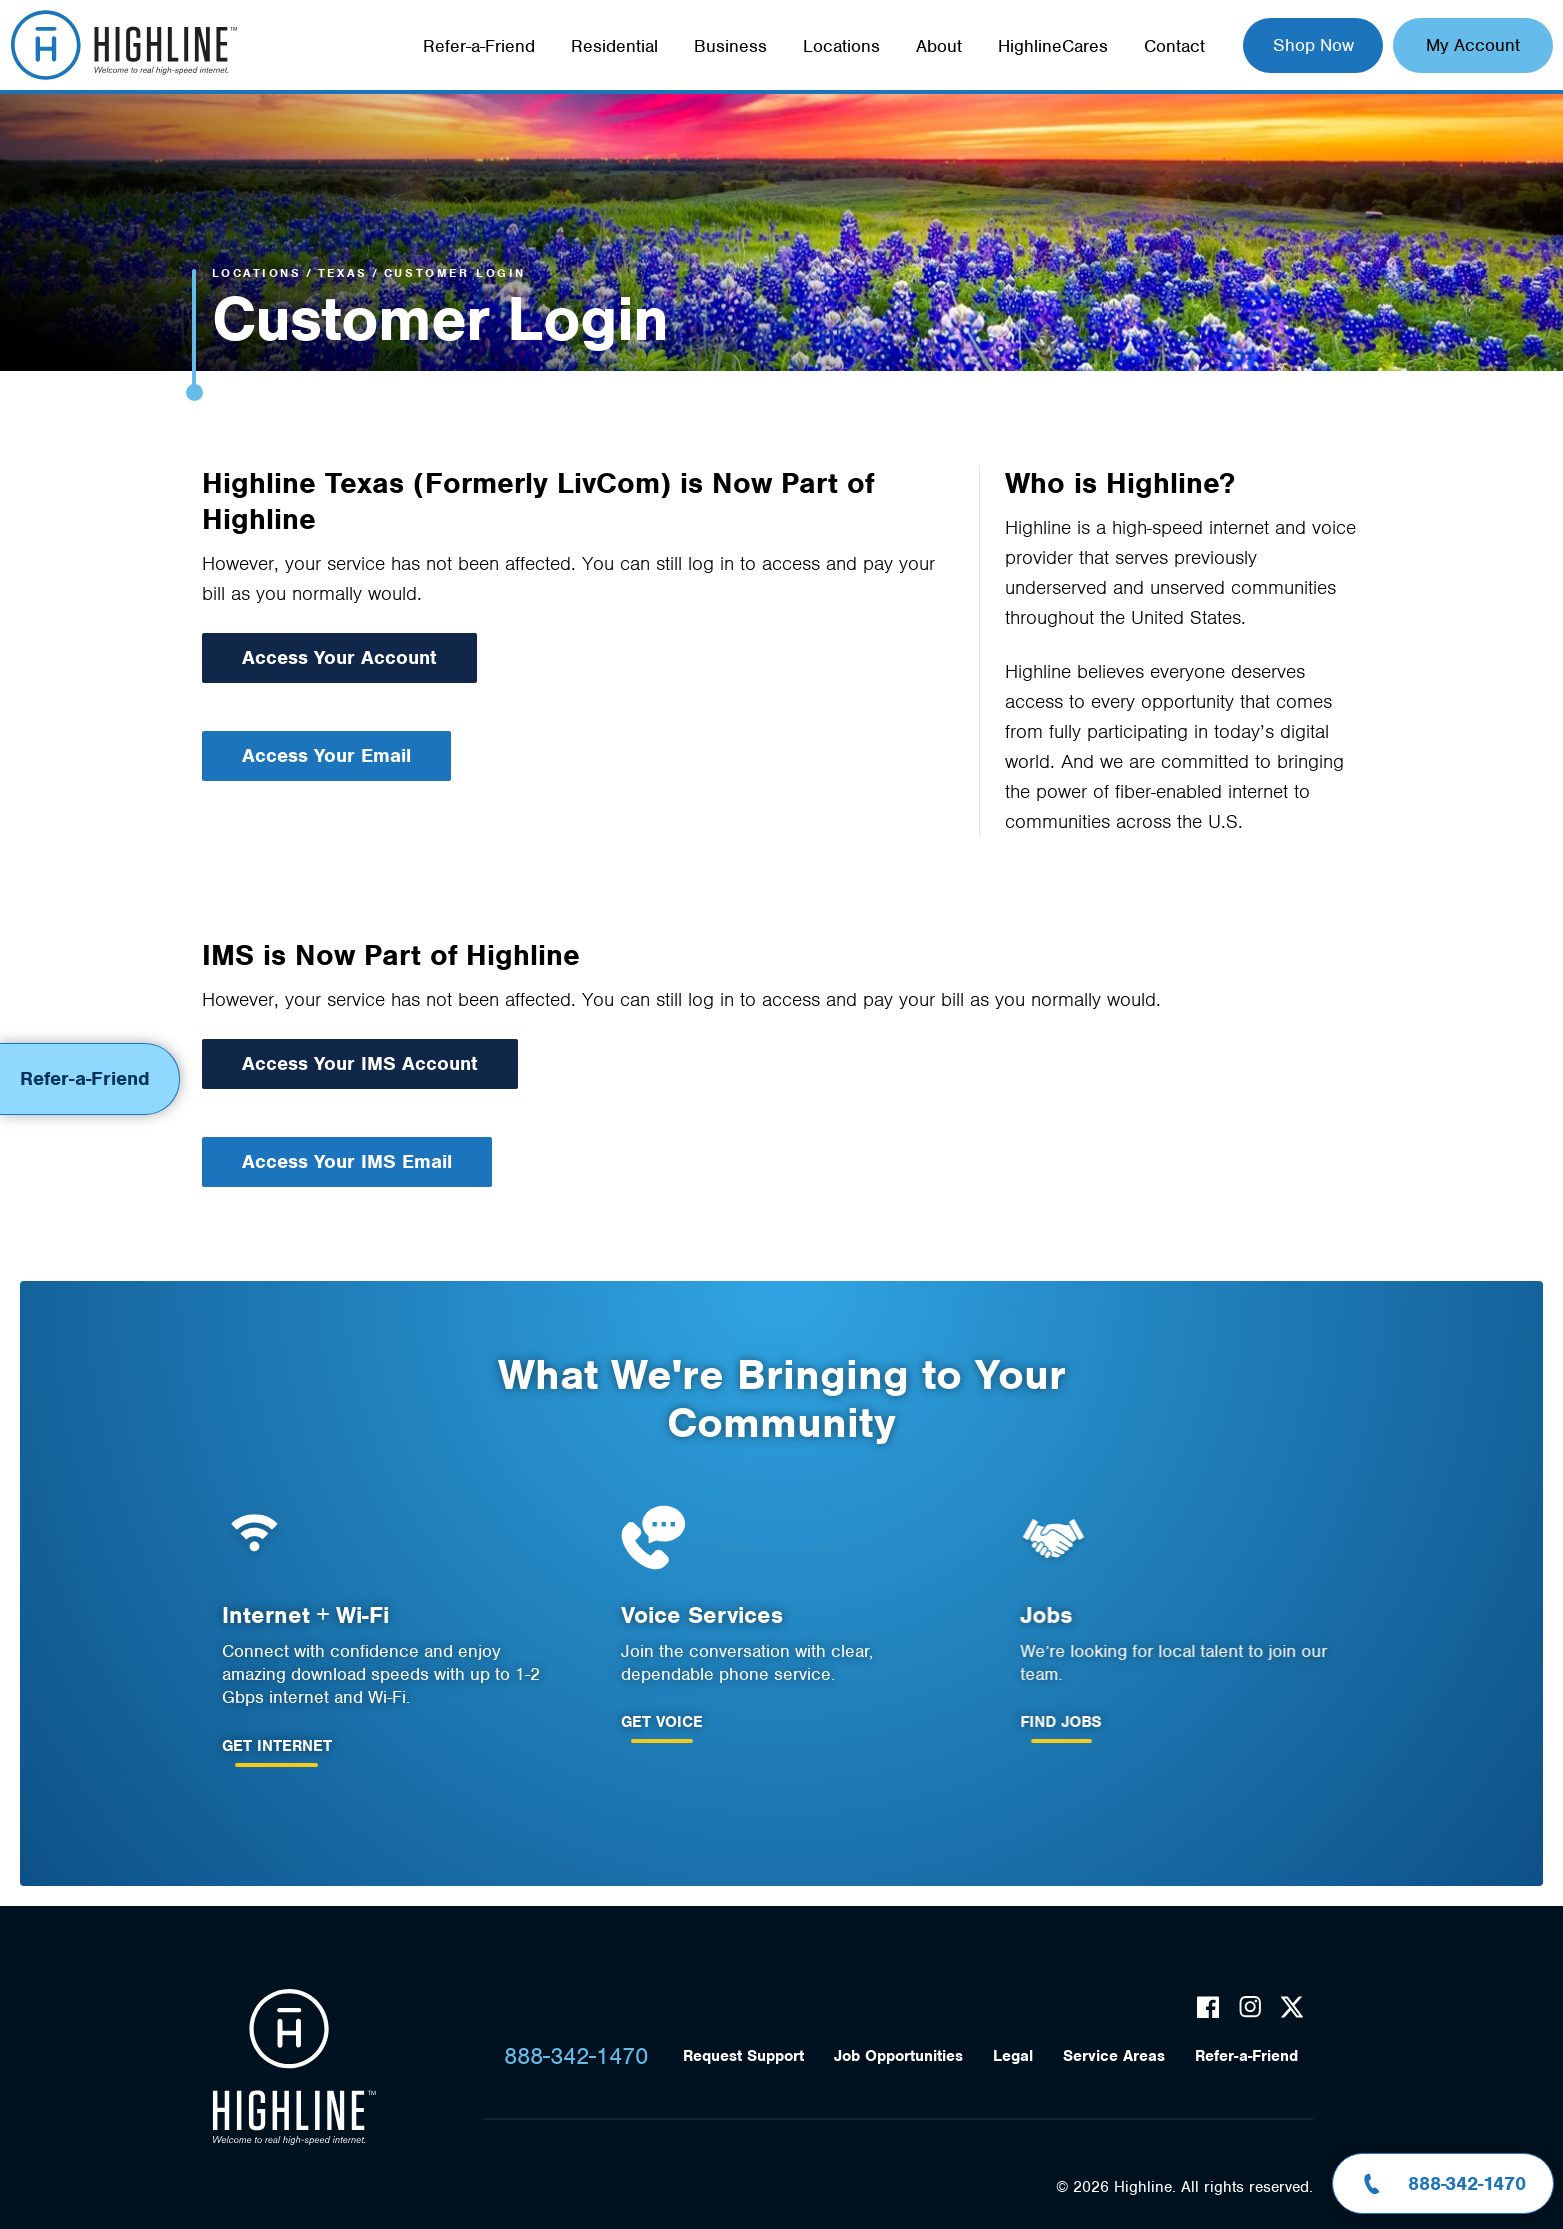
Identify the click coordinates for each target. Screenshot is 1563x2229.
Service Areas (1114, 2056)
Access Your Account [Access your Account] (339, 657)
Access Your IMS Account (337, 1063)
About (939, 46)
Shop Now (1313, 45)
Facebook (1208, 2007)
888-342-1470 (576, 2056)
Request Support (743, 2056)
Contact (1174, 46)
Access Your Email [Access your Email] (326, 755)
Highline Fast (123, 45)
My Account (1473, 45)
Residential (614, 46)
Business (730, 46)
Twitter (1292, 2007)
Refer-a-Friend (479, 46)
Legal (1013, 2056)
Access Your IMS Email (324, 1161)
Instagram (1250, 2007)
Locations (841, 46)
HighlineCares (1053, 46)
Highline (294, 2067)
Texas (343, 273)
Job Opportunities (898, 2056)
